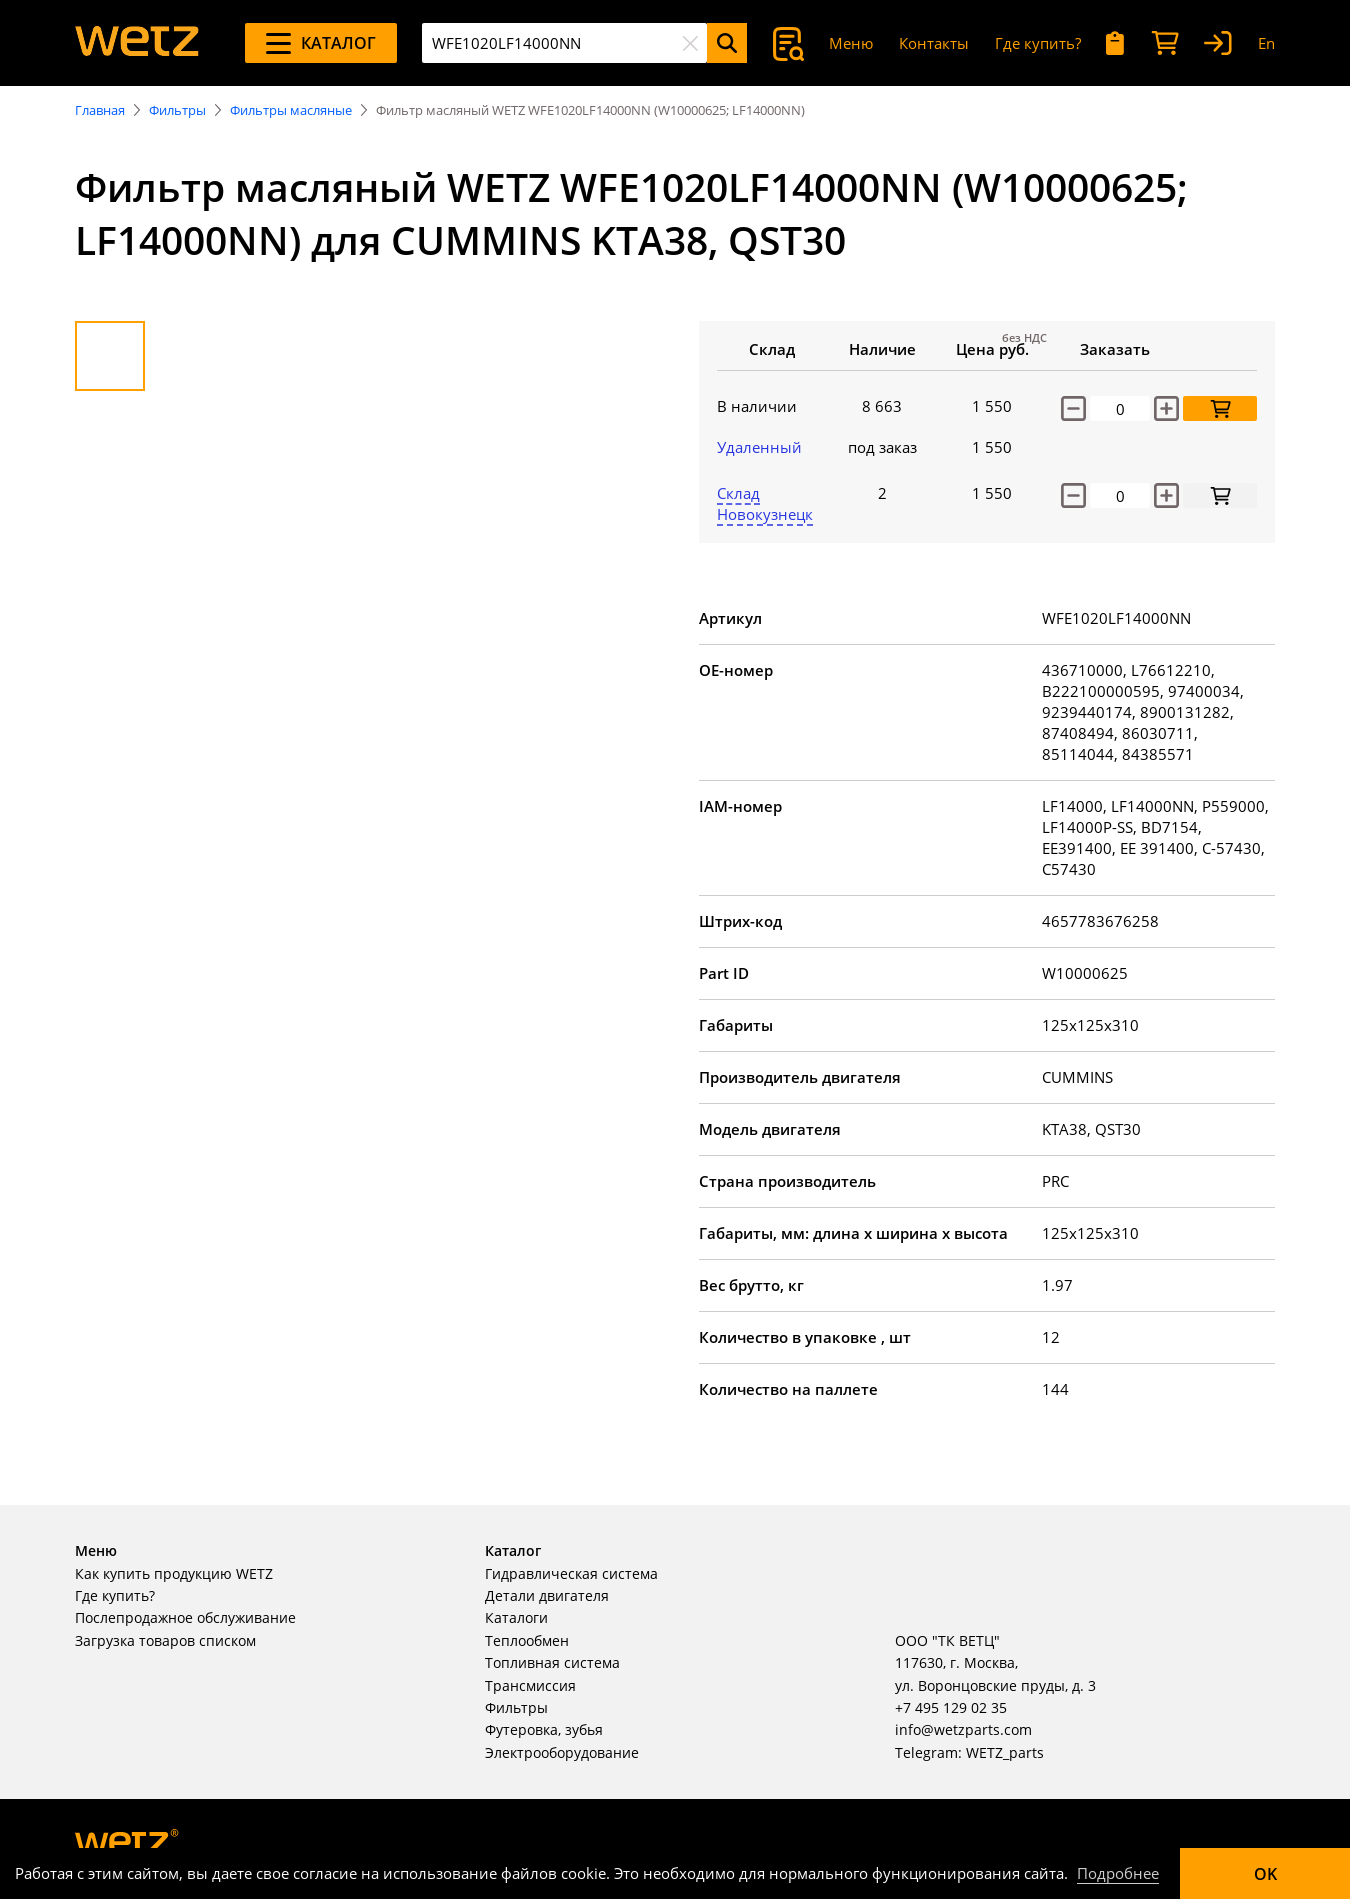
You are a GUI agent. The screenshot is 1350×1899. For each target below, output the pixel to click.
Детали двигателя (547, 1595)
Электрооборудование (562, 1752)
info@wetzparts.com (963, 1729)
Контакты (934, 43)
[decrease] (1073, 495)
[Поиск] (727, 43)
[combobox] (564, 43)
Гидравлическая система (571, 1573)
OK (1265, 1874)
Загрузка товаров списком (165, 1640)
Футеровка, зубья (544, 1729)
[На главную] (137, 43)
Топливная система (552, 1662)
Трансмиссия (530, 1685)
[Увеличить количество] (1166, 408)
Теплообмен (527, 1640)
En (1266, 43)
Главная (100, 110)
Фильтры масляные (291, 110)
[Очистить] (690, 43)
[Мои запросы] (1115, 43)
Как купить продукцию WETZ (174, 1573)
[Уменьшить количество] (1073, 408)
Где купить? (1038, 43)
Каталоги (516, 1617)
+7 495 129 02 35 (951, 1707)
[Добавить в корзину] (1220, 408)
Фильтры (177, 110)
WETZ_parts (1005, 1752)
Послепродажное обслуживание (185, 1617)
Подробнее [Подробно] (1118, 1873)
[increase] (1166, 495)
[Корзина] (1165, 43)
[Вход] (1218, 43)
